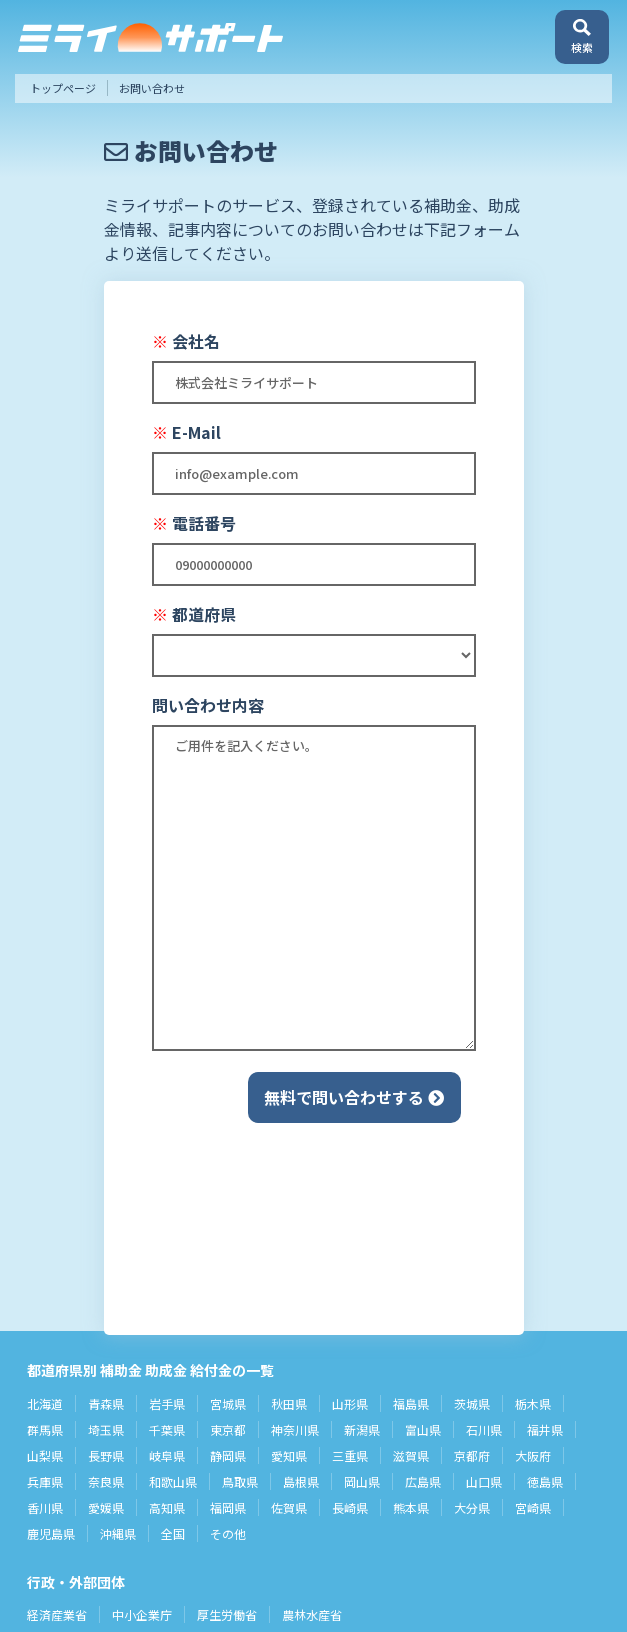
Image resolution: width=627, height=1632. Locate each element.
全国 (173, 1533)
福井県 (545, 1429)
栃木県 (533, 1403)
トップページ (63, 88)
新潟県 (362, 1429)
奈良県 (106, 1481)
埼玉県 (106, 1429)
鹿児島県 (51, 1533)
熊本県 (411, 1507)
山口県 (484, 1481)
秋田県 (289, 1403)
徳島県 (545, 1481)
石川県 (484, 1429)
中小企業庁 (142, 1614)
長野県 (106, 1455)
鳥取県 (240, 1481)
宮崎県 (533, 1507)
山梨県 (45, 1455)
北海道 (45, 1403)
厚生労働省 (227, 1614)
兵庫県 (45, 1481)
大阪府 (533, 1455)
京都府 (472, 1455)
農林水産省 (312, 1614)
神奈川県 (295, 1429)
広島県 (423, 1481)
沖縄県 (118, 1533)
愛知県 (289, 1455)
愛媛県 (106, 1507)
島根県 (301, 1481)
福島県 (411, 1403)
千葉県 (167, 1429)
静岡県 (228, 1455)
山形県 (350, 1403)
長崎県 (350, 1507)
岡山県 (362, 1481)
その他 (228, 1533)
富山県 (423, 1429)
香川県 (45, 1507)
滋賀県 (411, 1455)
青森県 (106, 1403)
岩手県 (167, 1403)
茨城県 (472, 1403)
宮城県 (228, 1403)
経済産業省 (57, 1614)
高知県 (167, 1507)
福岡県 (228, 1507)
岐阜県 (167, 1455)
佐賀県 (289, 1507)
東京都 (228, 1429)
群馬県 (45, 1429)
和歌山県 (173, 1481)
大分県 (472, 1507)
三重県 (350, 1455)
